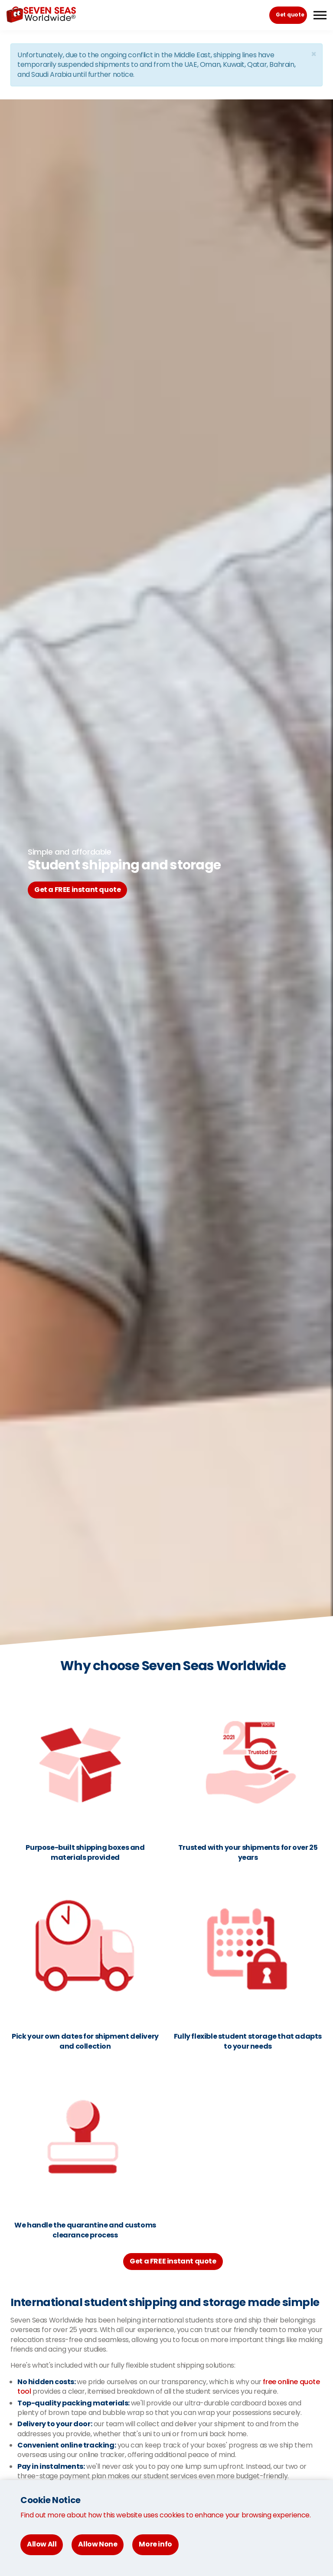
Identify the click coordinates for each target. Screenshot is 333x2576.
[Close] (313, 54)
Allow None (97, 2544)
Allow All (41, 2544)
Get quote (290, 14)
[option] (166, 872)
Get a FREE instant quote (77, 890)
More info (155, 2544)
